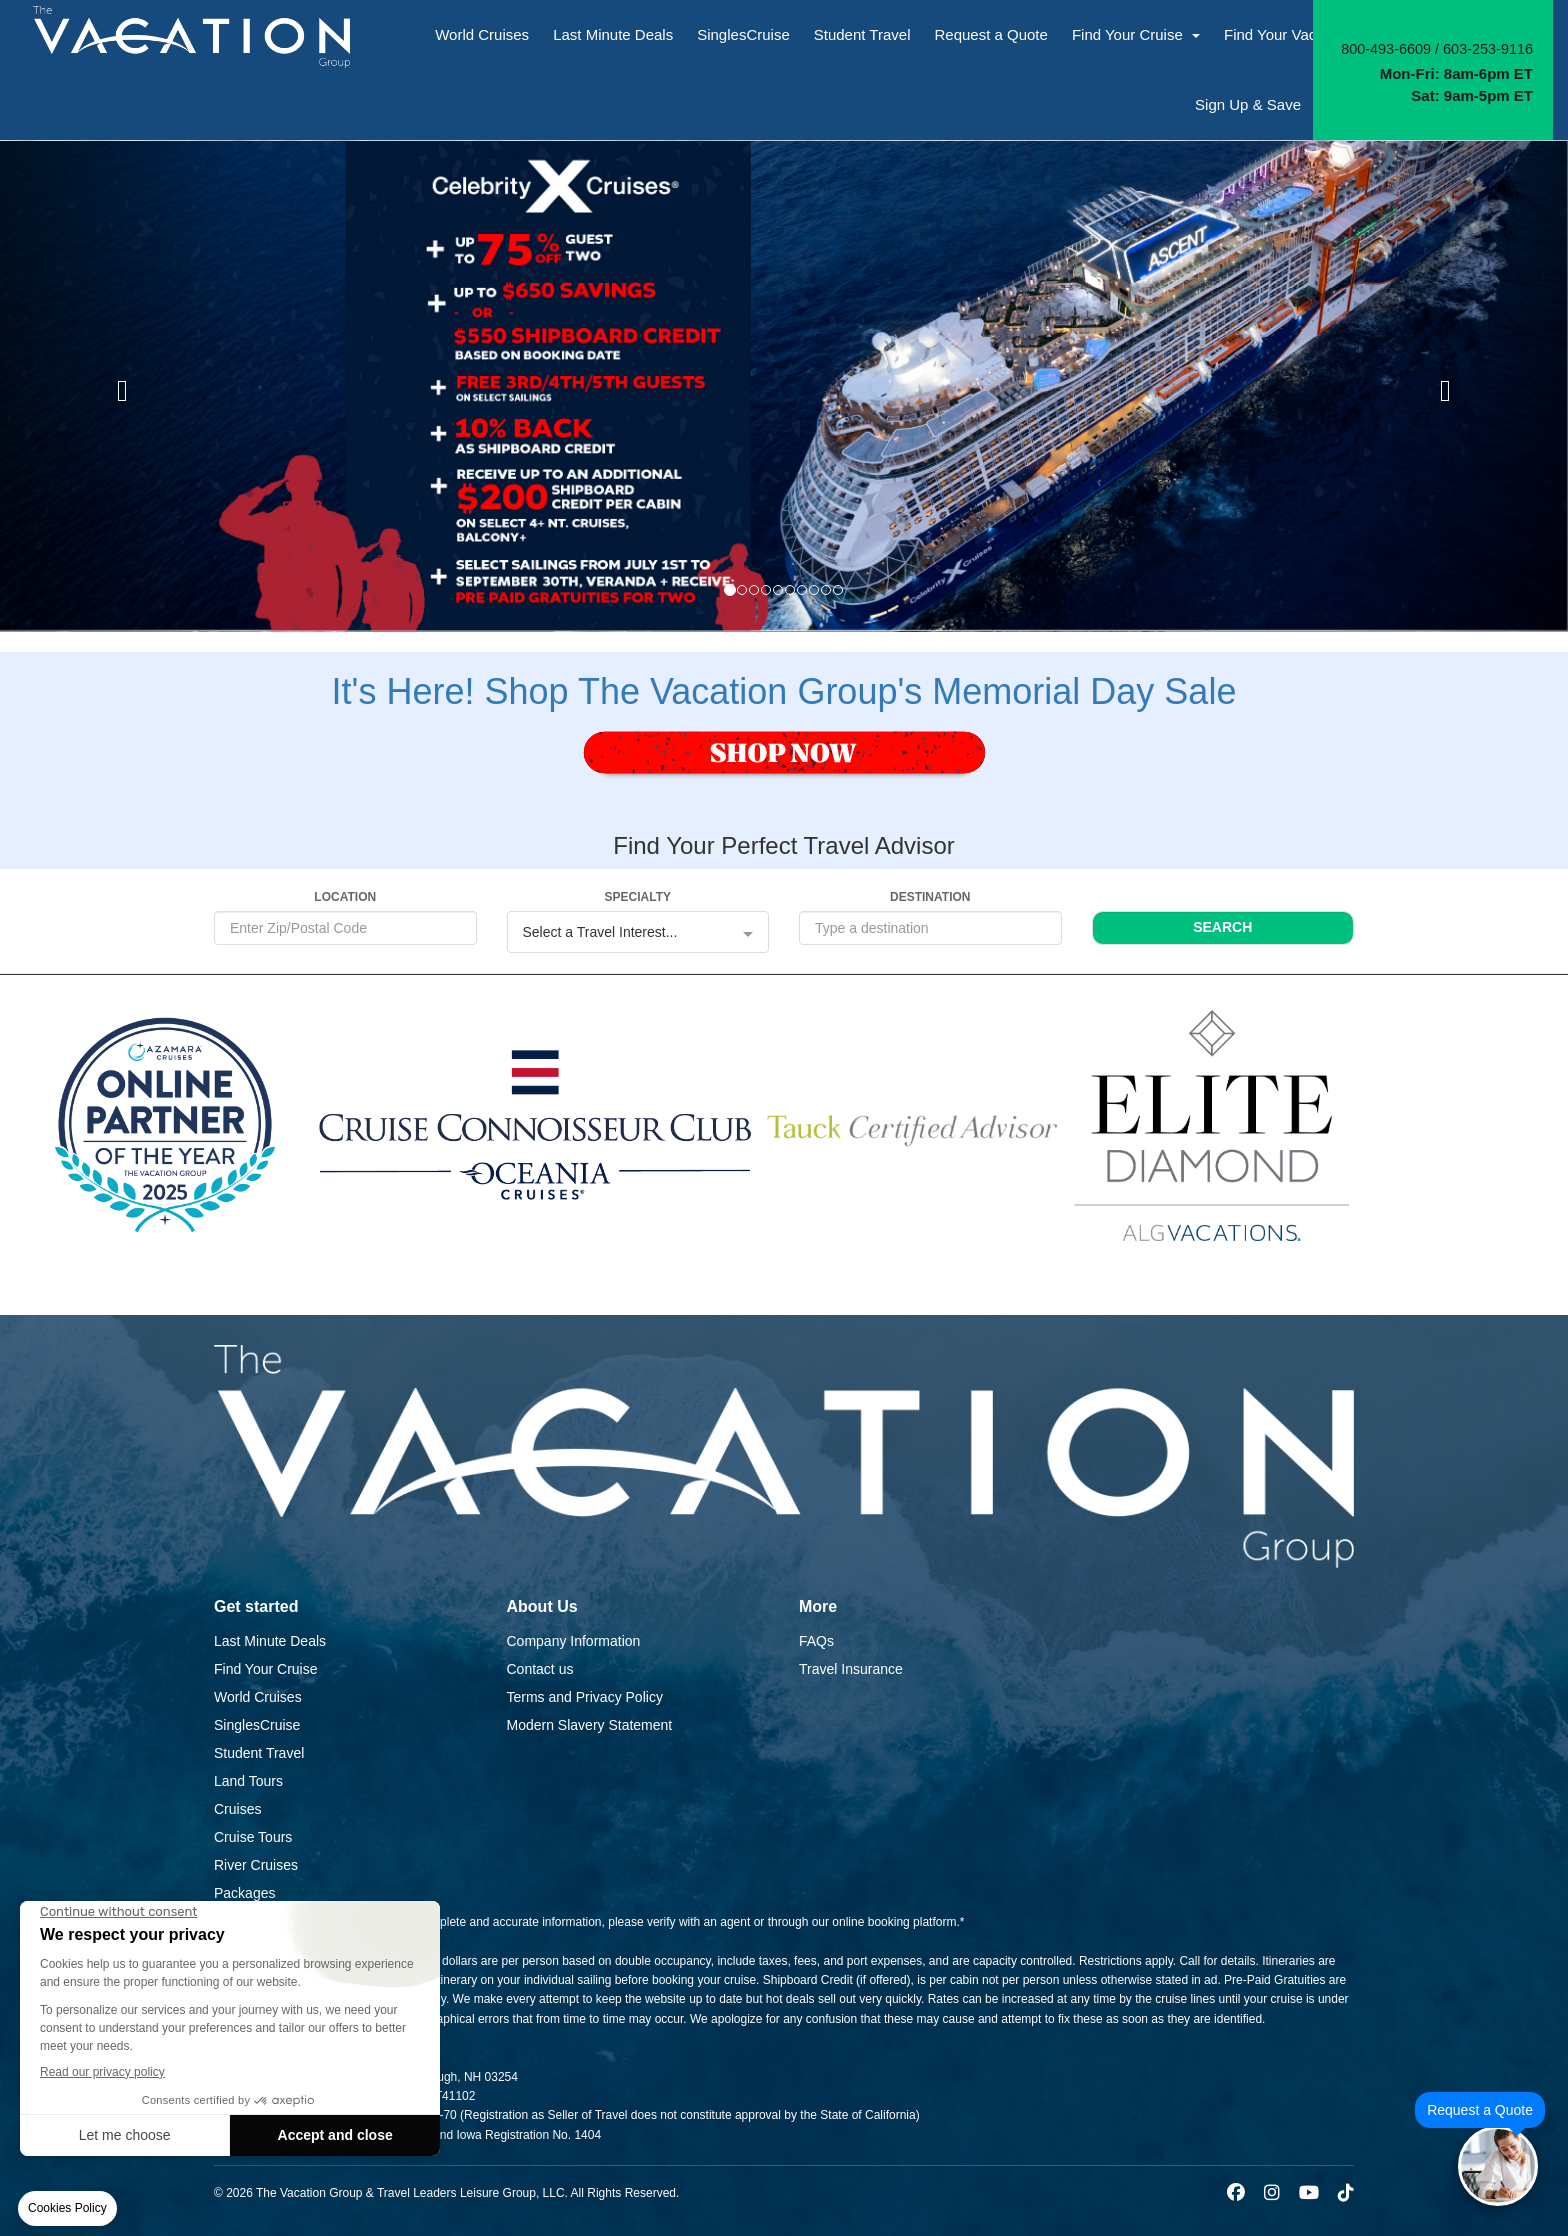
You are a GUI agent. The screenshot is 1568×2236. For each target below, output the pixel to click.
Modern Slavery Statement (590, 1725)
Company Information (574, 1641)
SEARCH (1222, 927)
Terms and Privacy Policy (585, 1697)
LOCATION (345, 897)
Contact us (540, 1669)
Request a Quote (990, 34)
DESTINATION (930, 897)
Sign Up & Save (1248, 104)
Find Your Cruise (1136, 34)
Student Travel (862, 34)
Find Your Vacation (1295, 34)
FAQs (816, 1641)
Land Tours (248, 1781)
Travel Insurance (851, 1669)
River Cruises (256, 1865)
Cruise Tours (253, 1837)
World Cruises (482, 34)
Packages (244, 1893)
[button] (117, 386)
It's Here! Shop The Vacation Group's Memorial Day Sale (784, 691)
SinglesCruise (743, 34)
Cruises (237, 1809)
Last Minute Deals (613, 34)
